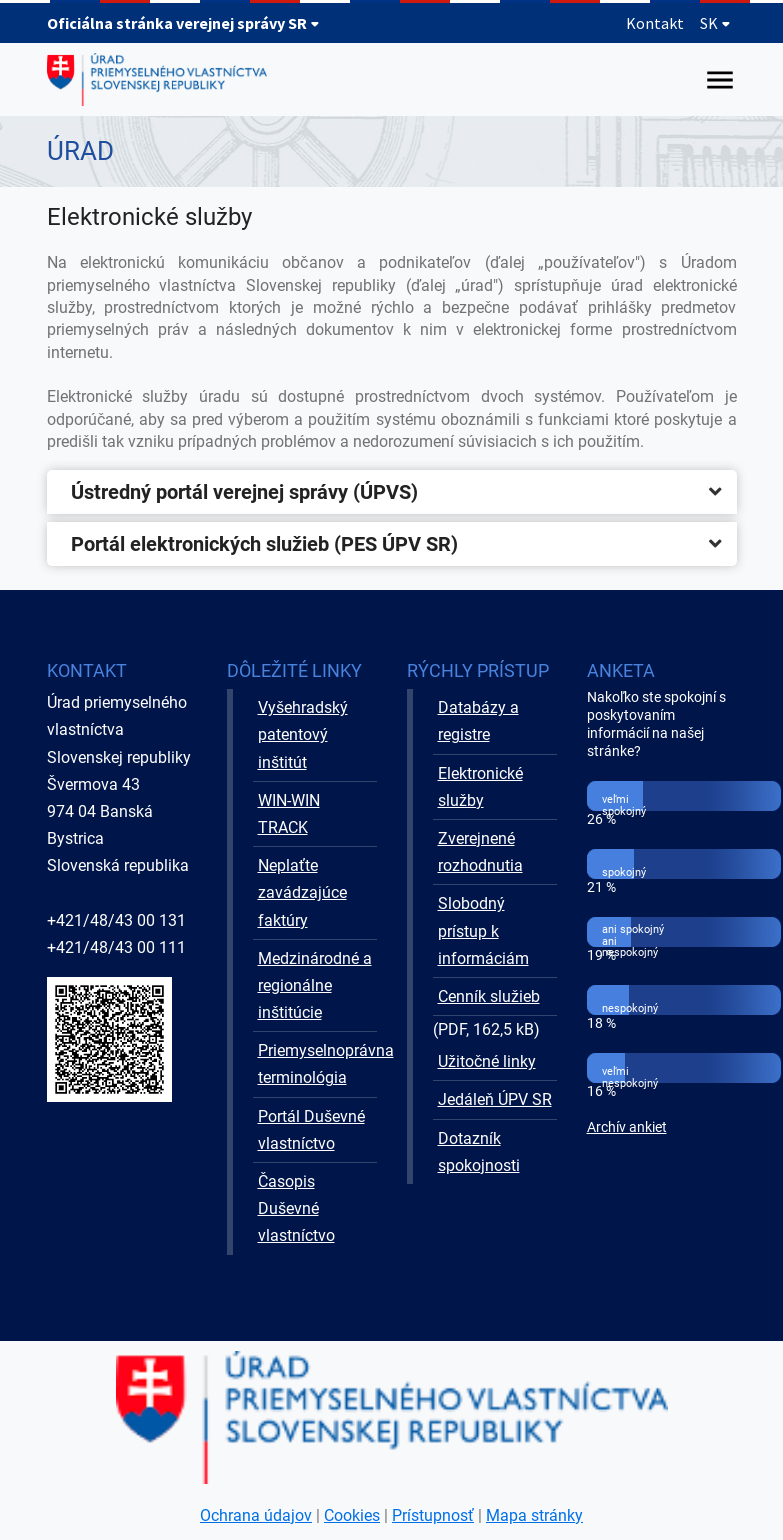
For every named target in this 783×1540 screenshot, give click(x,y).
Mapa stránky (534, 1515)
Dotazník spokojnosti (479, 1152)
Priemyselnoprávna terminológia (317, 1064)
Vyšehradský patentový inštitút (303, 734)
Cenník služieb (489, 996)
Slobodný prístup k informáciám (483, 930)
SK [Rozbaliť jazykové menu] (715, 23)
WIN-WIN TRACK (289, 814)
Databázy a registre (478, 721)
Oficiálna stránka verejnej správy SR (183, 23)
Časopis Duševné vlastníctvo (296, 1208)
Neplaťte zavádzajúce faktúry (302, 892)
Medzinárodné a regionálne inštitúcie (315, 985)
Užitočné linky (487, 1061)
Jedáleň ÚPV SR (495, 1099)
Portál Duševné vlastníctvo (311, 1130)
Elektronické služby (480, 787)
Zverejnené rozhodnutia (480, 852)
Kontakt (655, 23)
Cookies (352, 1515)
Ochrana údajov (256, 1515)
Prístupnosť (433, 1515)
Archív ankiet (627, 1127)
